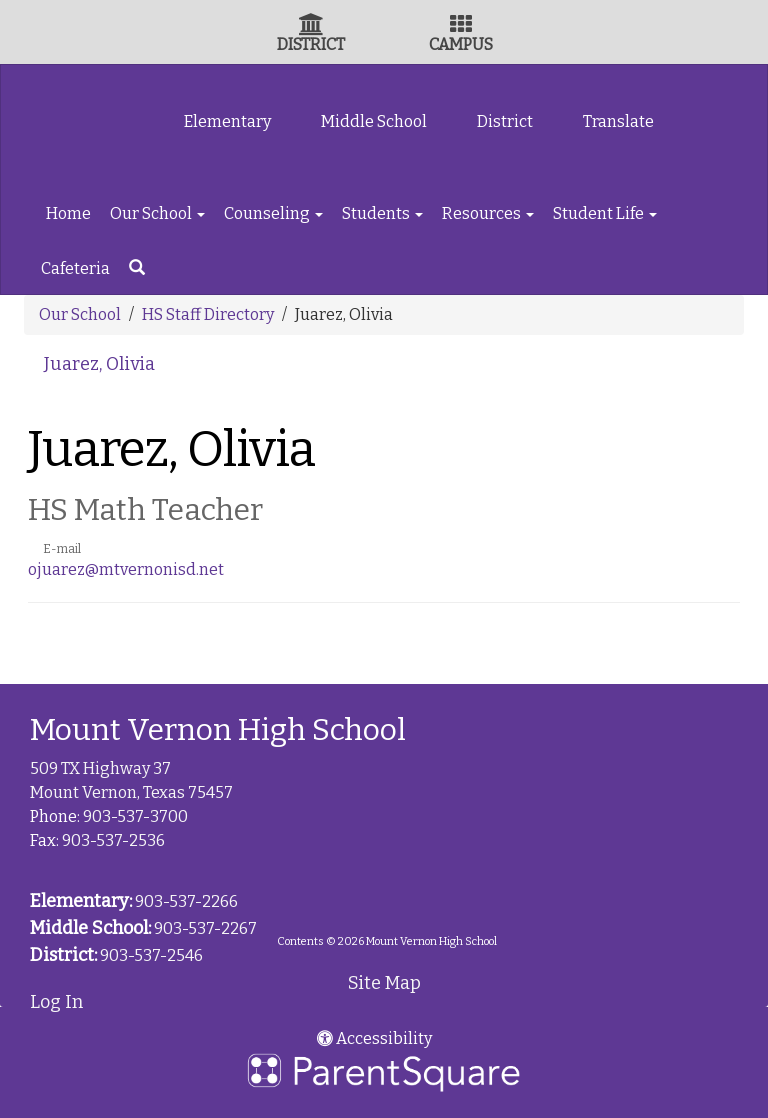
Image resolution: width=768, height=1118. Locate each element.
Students (382, 213)
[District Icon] (311, 26)
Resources (488, 213)
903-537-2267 (205, 928)
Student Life (605, 213)
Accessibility (374, 1038)
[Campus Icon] (461, 26)
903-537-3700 (135, 816)
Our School (157, 213)
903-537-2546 (151, 955)
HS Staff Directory (208, 314)
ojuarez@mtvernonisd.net (126, 569)
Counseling (273, 213)
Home (68, 213)
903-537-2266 (186, 901)
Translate (618, 121)
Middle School (374, 121)
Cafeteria (75, 268)
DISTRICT (311, 44)
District (505, 121)
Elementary (227, 121)
